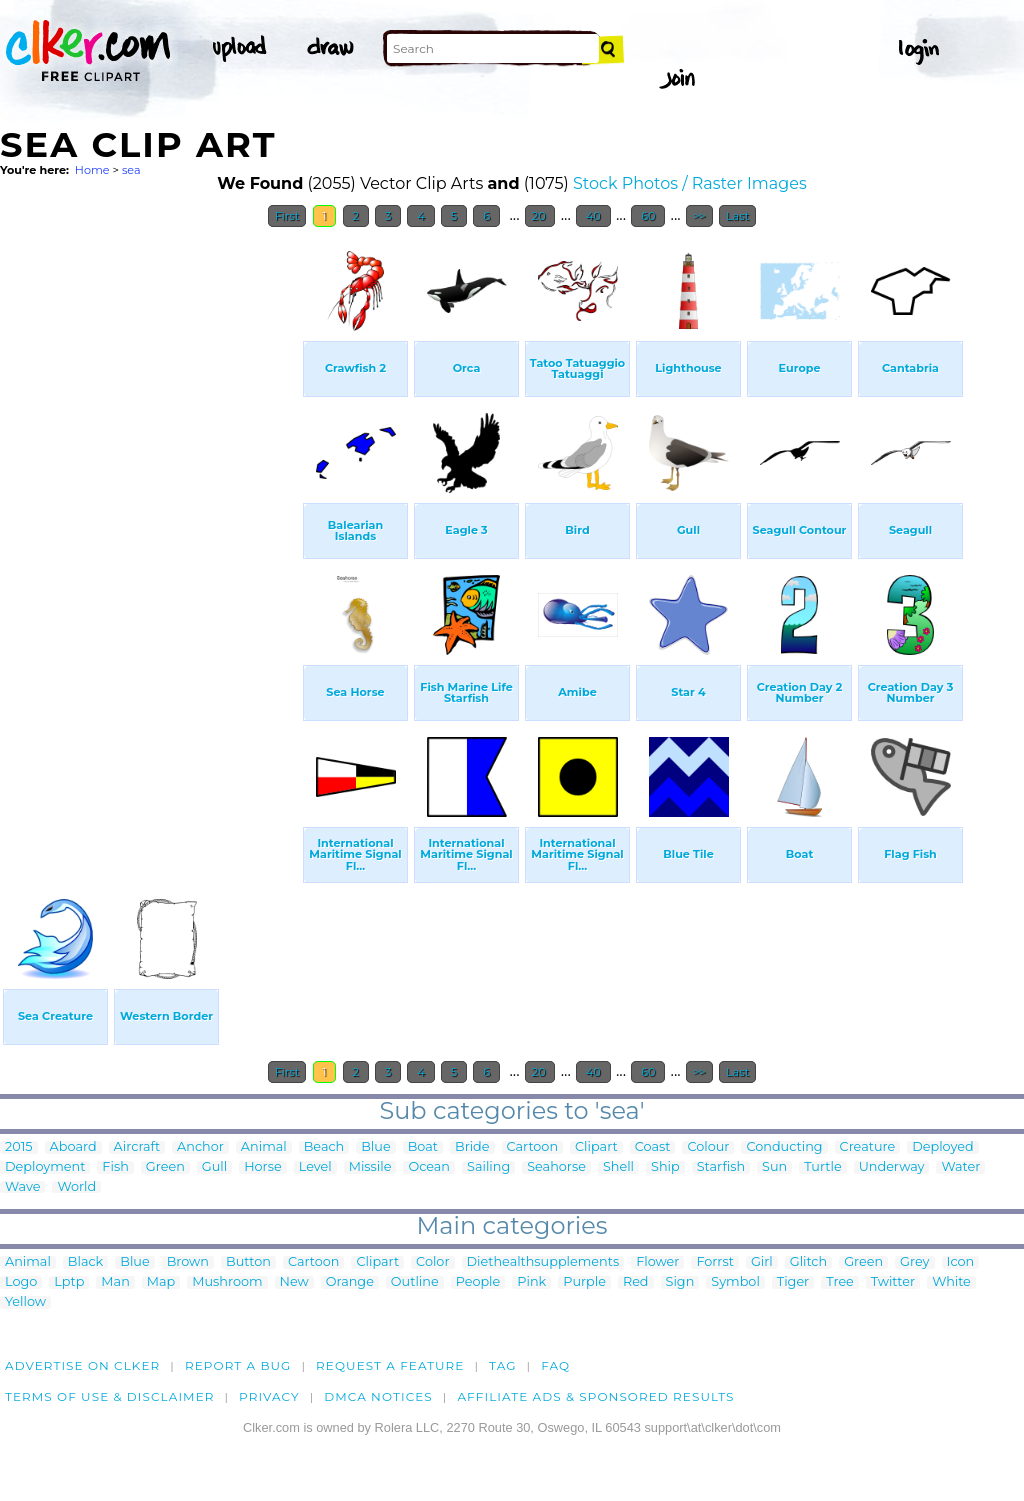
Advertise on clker (82, 1365)
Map (161, 1282)
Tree (840, 1282)
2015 (19, 1147)
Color (432, 1262)
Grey (914, 1262)
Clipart (596, 1147)
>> (699, 216)
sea (131, 170)
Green (165, 1167)
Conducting (784, 1147)
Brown (188, 1262)
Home (92, 170)
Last (737, 216)
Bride (472, 1147)
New (294, 1282)
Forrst (714, 1262)
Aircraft (137, 1147)
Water (960, 1167)
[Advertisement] (150, 538)
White (951, 1282)
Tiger (793, 1282)
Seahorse (556, 1167)
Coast (653, 1147)
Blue (375, 1147)
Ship (665, 1167)
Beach (324, 1147)
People (478, 1282)
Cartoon (533, 1147)
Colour (708, 1147)
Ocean (429, 1167)
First (287, 216)
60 (648, 216)
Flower (657, 1262)
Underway (892, 1167)
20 (540, 216)
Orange (350, 1282)
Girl (762, 1262)
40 (593, 216)
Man (115, 1282)
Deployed (942, 1147)
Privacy (269, 1396)
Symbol (735, 1282)
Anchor (200, 1147)
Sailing (488, 1167)
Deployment (45, 1167)
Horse (263, 1167)
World (76, 1187)
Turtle (822, 1167)
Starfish (721, 1167)
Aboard (73, 1147)
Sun (774, 1167)
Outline (415, 1282)
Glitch (808, 1262)
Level (315, 1167)
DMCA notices (378, 1396)
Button (248, 1262)
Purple (584, 1282)
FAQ (555, 1365)
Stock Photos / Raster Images (690, 183)
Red (636, 1282)
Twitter (893, 1282)
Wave (22, 1187)
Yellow (25, 1302)
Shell (618, 1167)
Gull (214, 1167)
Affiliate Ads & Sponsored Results (595, 1396)
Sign (680, 1282)
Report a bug (238, 1365)
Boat (423, 1147)
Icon (961, 1262)
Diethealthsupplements (543, 1262)
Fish (115, 1167)
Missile (370, 1167)
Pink (531, 1282)
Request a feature (390, 1365)
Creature (868, 1147)
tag (502, 1365)
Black (85, 1262)
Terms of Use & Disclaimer (110, 1396)
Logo (21, 1282)
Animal (264, 1147)
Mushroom (227, 1282)
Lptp (69, 1282)
